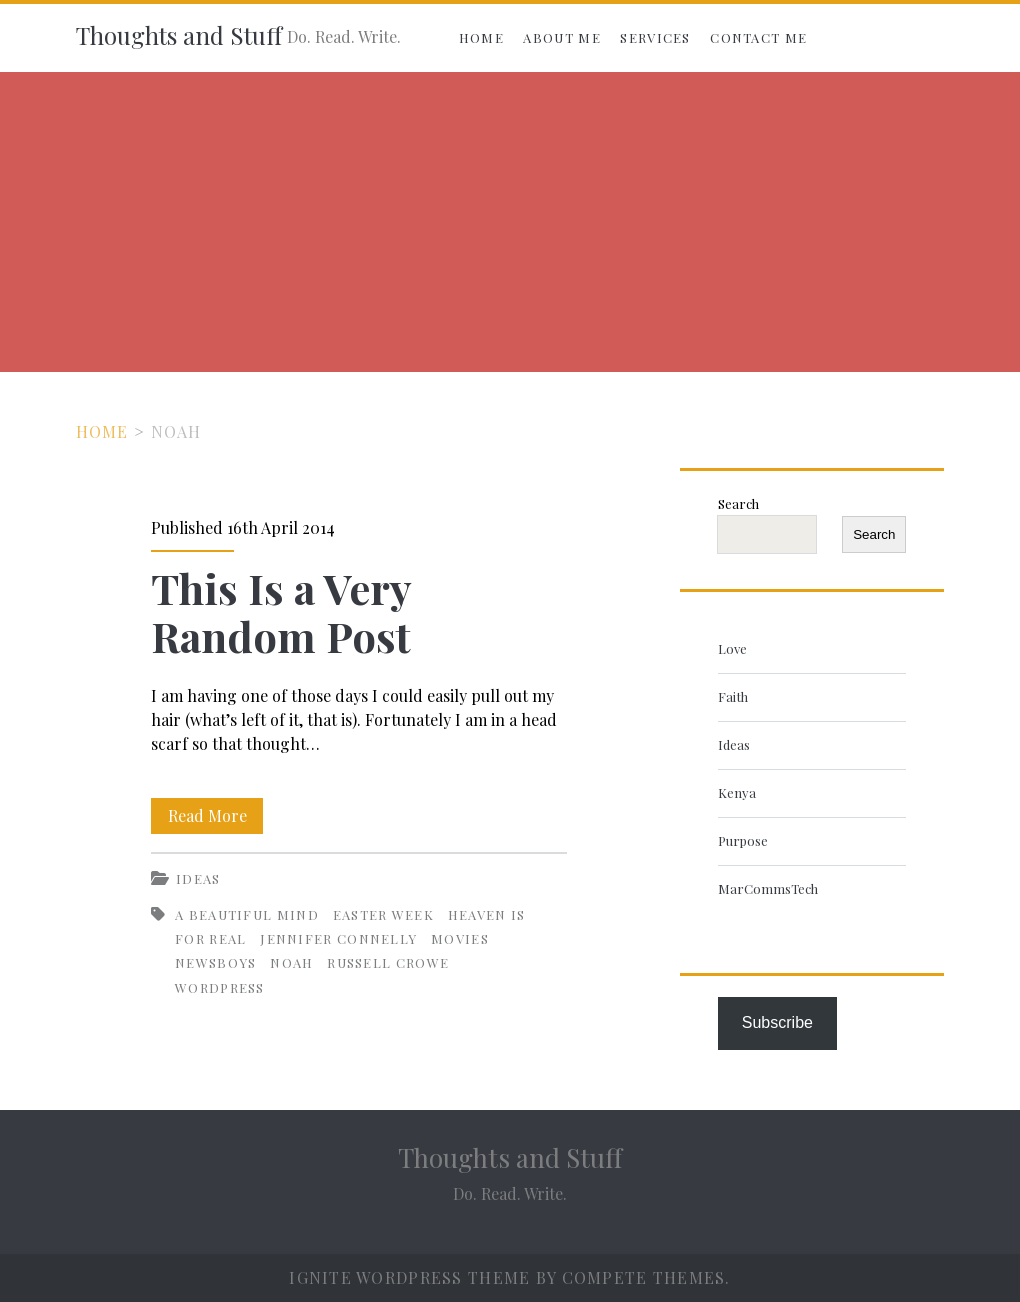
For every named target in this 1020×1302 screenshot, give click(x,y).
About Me (561, 37)
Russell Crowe (388, 962)
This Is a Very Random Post (281, 612)
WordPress (220, 987)
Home (481, 37)
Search (738, 503)
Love (732, 648)
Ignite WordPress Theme (409, 1277)
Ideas (198, 878)
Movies (460, 938)
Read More (216, 816)
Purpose (743, 840)
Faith (733, 696)
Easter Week (383, 914)
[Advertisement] (510, 222)
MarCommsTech (768, 888)
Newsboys (215, 962)
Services (655, 37)
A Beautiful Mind (247, 914)
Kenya (737, 792)
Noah (291, 962)
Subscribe (777, 1022)
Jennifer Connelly (338, 938)
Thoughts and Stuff (179, 35)
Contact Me (758, 37)
